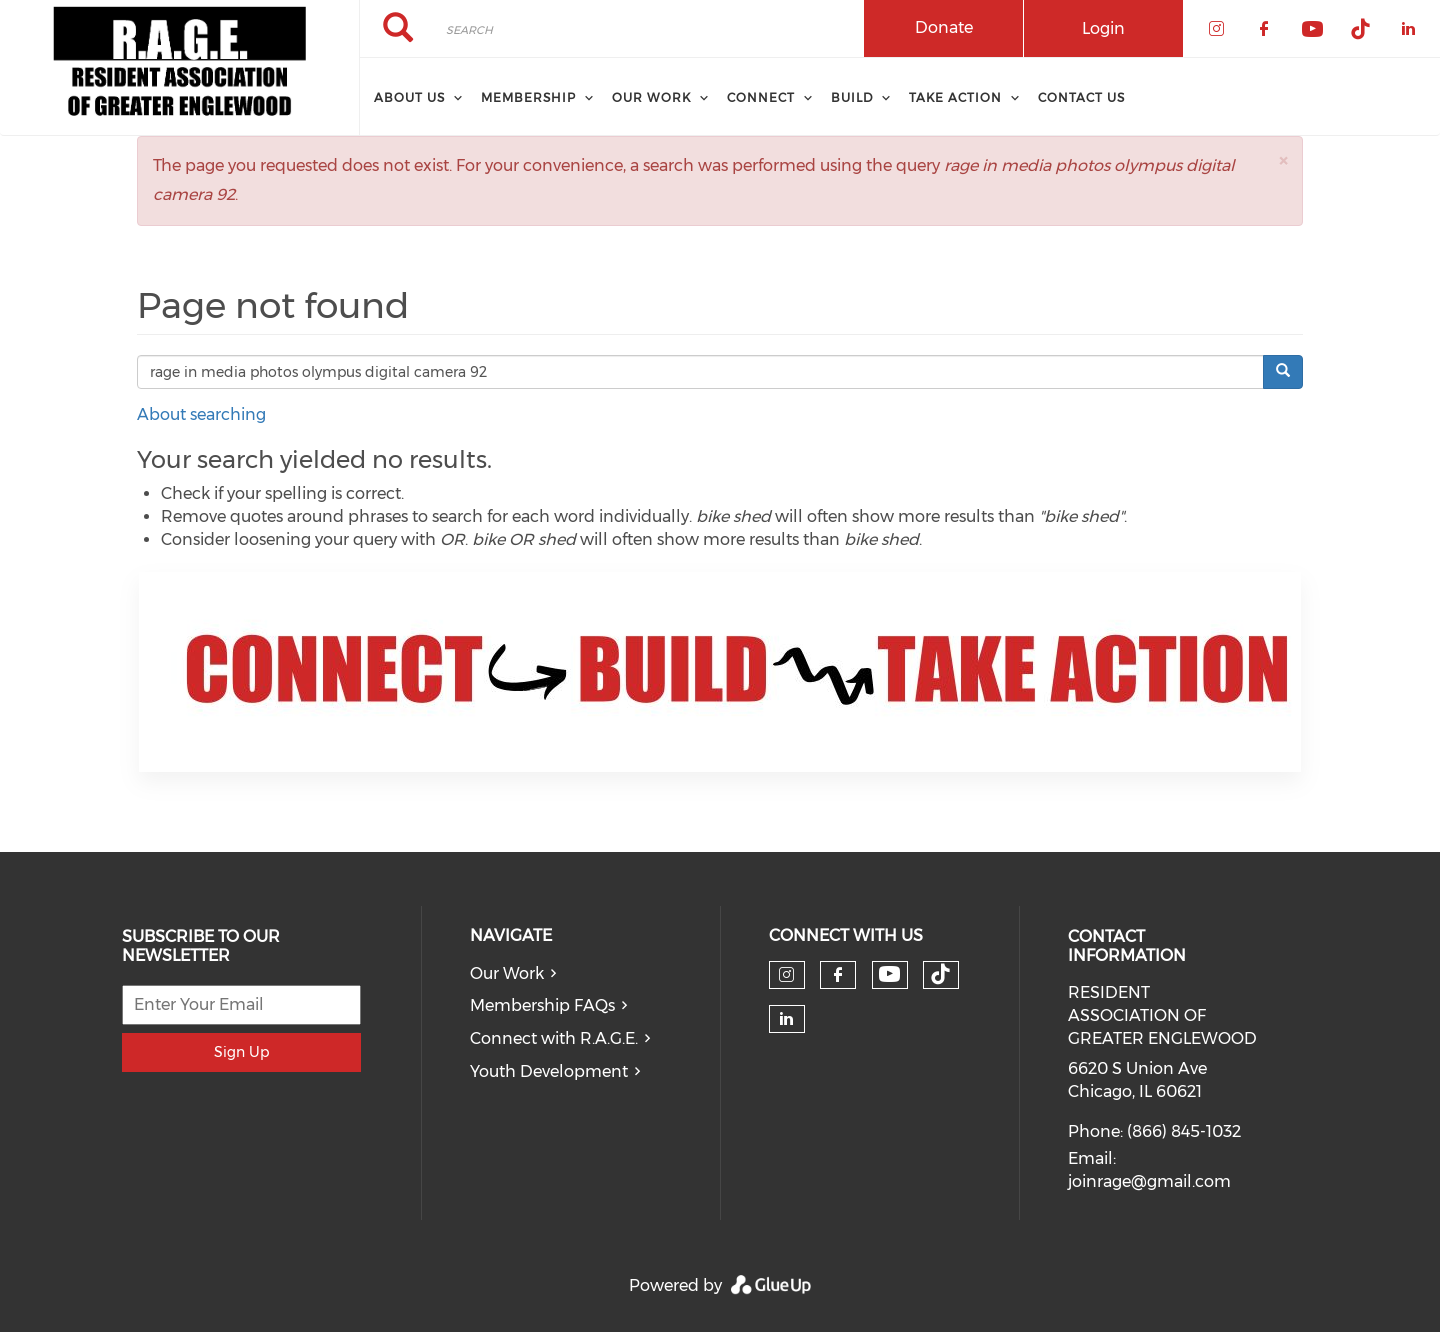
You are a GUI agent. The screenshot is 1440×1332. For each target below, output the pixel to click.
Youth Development (549, 1071)
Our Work (507, 973)
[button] (1283, 160)
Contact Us (1081, 97)
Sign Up (241, 1052)
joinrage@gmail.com (1149, 1181)
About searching (201, 414)
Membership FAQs (542, 1005)
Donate (944, 27)
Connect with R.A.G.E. (554, 1038)
